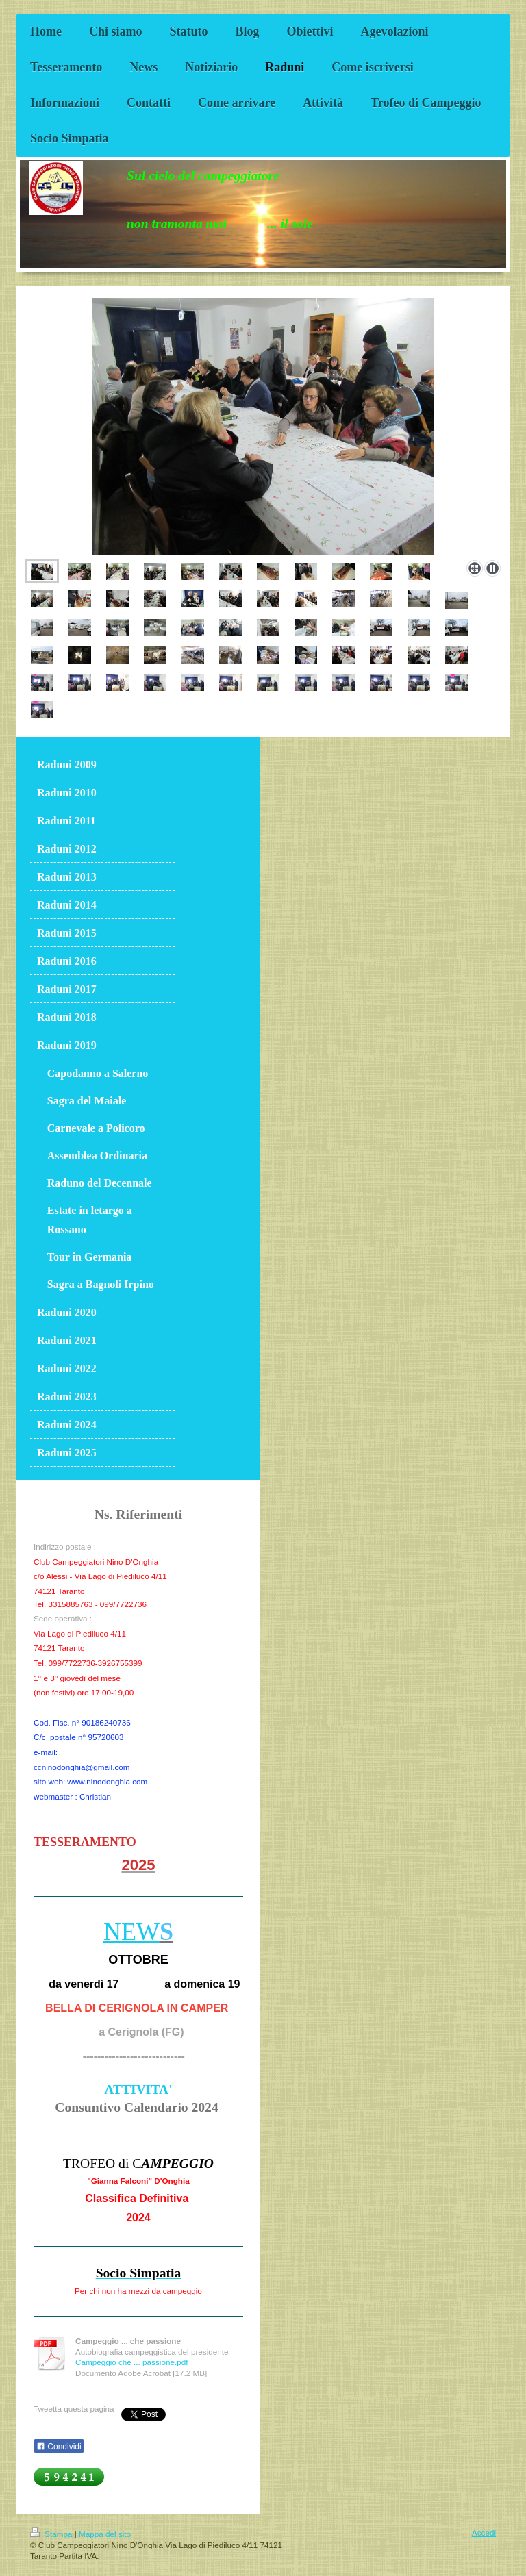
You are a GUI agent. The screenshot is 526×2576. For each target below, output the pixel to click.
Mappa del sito (105, 2533)
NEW (131, 1931)
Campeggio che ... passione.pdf (131, 2362)
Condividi (59, 2446)
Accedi (484, 2532)
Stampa (52, 2533)
